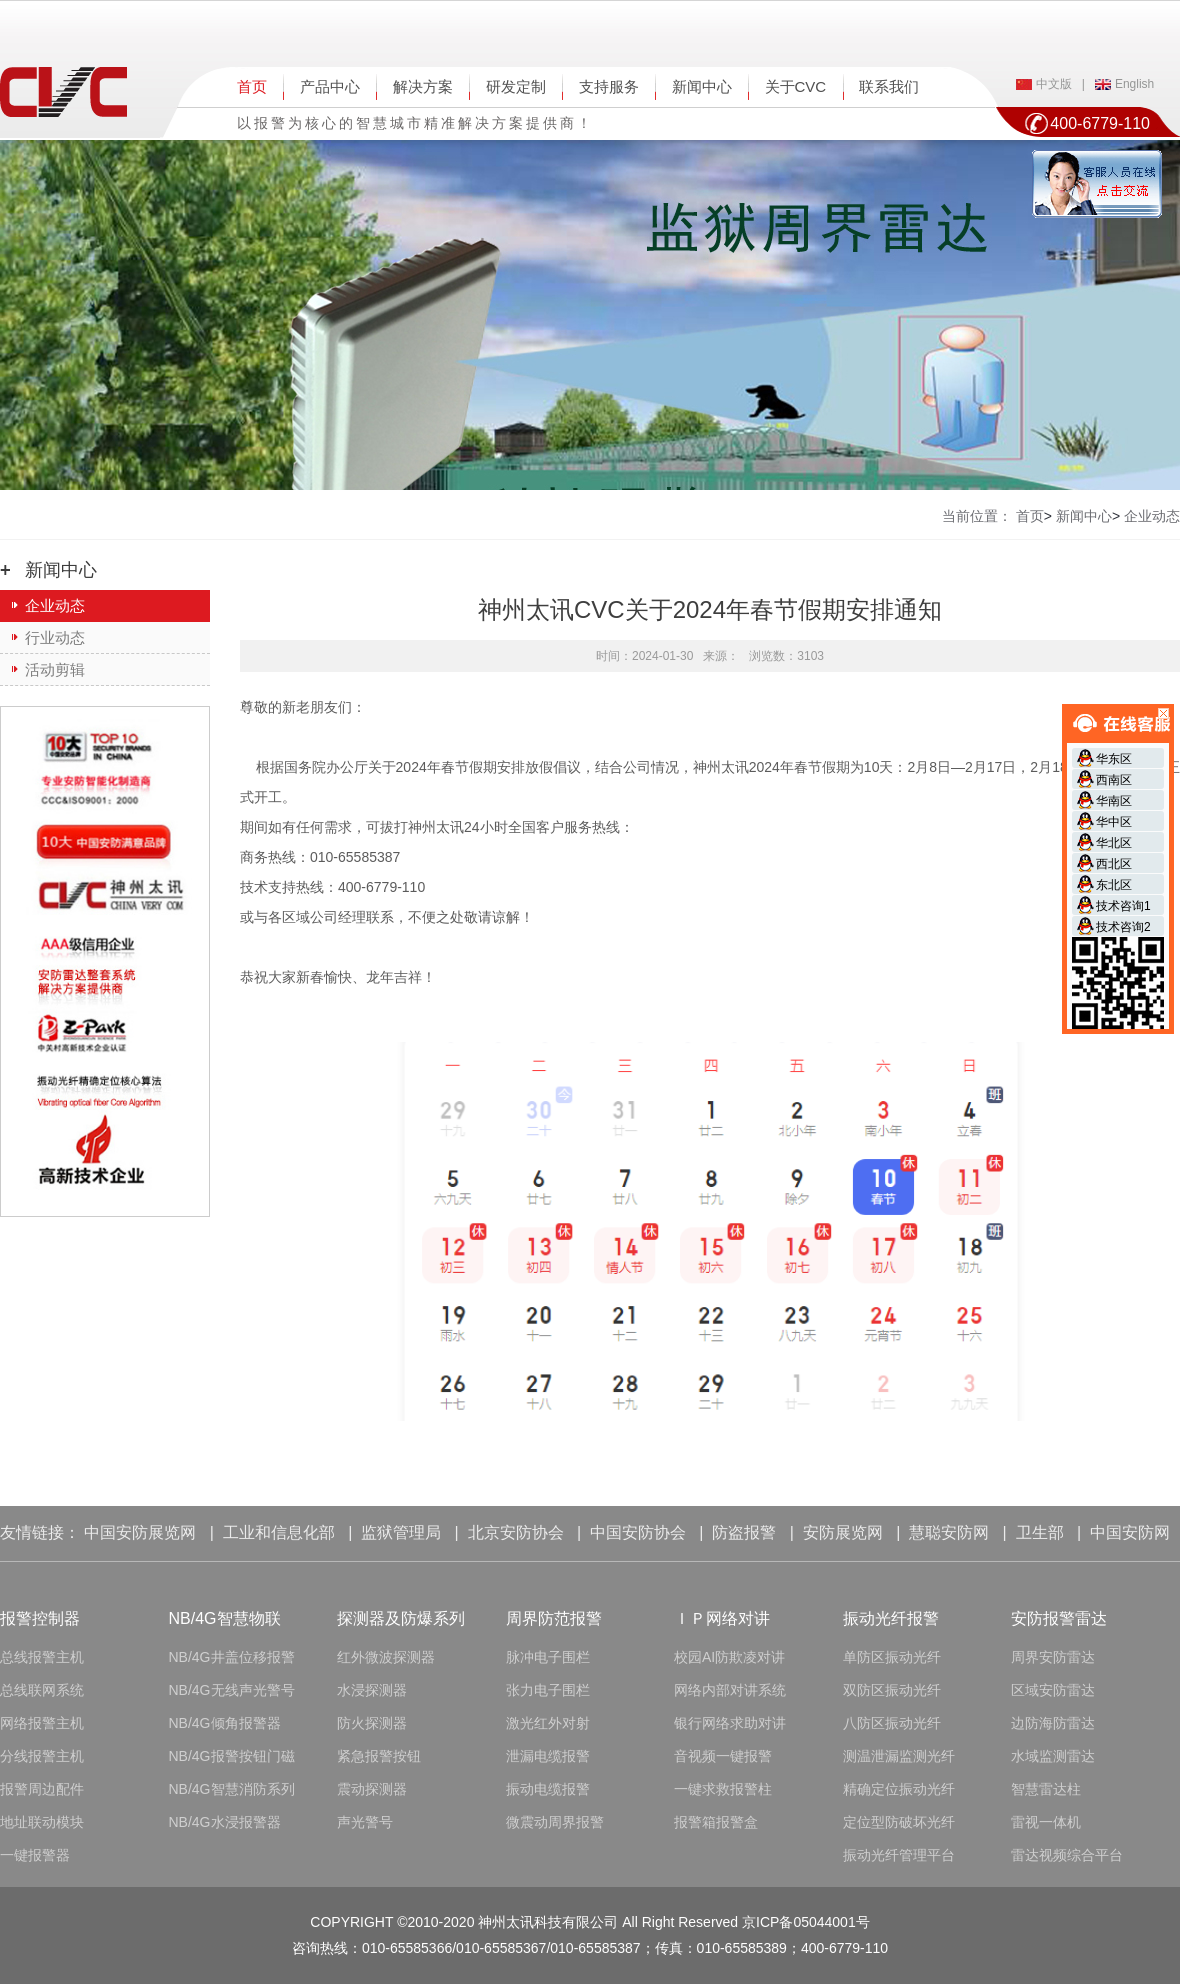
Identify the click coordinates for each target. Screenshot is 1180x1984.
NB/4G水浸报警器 (225, 1822)
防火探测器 (372, 1723)
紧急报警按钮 (379, 1756)
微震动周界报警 (555, 1822)
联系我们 (889, 86)
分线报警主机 (42, 1756)
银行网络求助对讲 (730, 1723)
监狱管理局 (401, 1532)
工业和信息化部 (279, 1532)
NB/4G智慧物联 (225, 1618)
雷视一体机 (1046, 1822)
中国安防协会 (638, 1532)
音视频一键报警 (723, 1756)
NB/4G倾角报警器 (225, 1723)
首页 (252, 86)
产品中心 (330, 86)
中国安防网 (1130, 1532)
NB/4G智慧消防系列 (232, 1789)
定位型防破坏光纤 (899, 1822)
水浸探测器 (372, 1690)
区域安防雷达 (1053, 1690)
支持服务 (609, 86)
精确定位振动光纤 (899, 1789)
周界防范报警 (554, 1618)
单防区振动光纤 (892, 1657)
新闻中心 (702, 86)
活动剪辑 (55, 669)
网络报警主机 (42, 1723)
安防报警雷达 (1059, 1618)
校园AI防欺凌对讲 (729, 1657)
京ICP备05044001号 (806, 1922)
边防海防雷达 (1053, 1723)
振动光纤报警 (891, 1618)
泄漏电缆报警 (548, 1756)
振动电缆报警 (548, 1789)
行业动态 (55, 637)
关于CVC (796, 86)
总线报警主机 (42, 1657)
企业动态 (55, 605)
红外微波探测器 (386, 1657)
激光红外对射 (548, 1723)
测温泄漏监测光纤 (899, 1756)
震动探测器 (372, 1789)
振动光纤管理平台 (899, 1855)
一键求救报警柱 (723, 1789)
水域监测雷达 (1053, 1756)
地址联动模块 (42, 1822)
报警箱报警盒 (716, 1822)
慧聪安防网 (949, 1532)
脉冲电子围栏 (548, 1657)
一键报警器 (35, 1855)
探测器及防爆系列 (401, 1618)
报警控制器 (40, 1618)
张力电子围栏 (548, 1690)
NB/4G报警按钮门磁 (232, 1756)
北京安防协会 (516, 1532)
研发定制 (516, 86)
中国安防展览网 (140, 1532)
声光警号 (365, 1822)
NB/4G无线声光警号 (232, 1690)
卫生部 (1040, 1532)
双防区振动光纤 (892, 1690)
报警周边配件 (42, 1789)
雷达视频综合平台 (1067, 1855)
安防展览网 (843, 1532)
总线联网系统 (42, 1690)
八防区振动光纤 (892, 1723)
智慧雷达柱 (1046, 1789)
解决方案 (423, 86)
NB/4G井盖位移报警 (232, 1657)
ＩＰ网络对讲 (722, 1618)
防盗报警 (744, 1532)
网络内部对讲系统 (730, 1690)
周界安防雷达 (1053, 1657)
